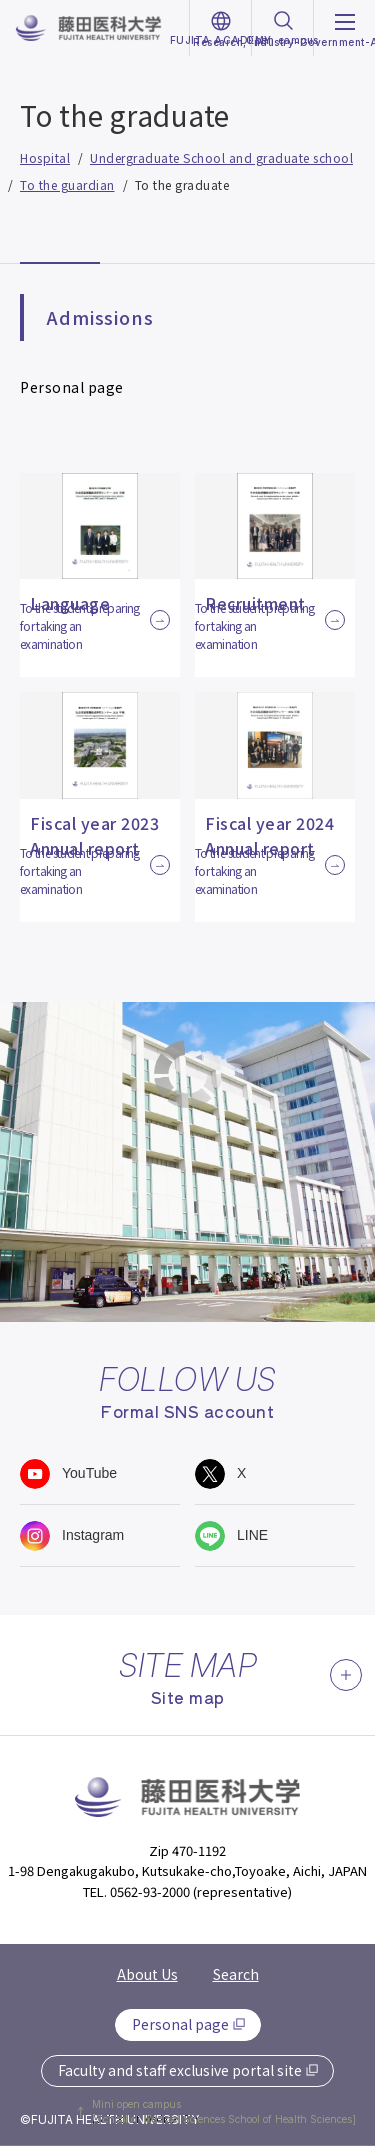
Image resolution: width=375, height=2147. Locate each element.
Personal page (180, 2024)
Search (236, 1974)
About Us (147, 1974)
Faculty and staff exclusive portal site (180, 2070)
